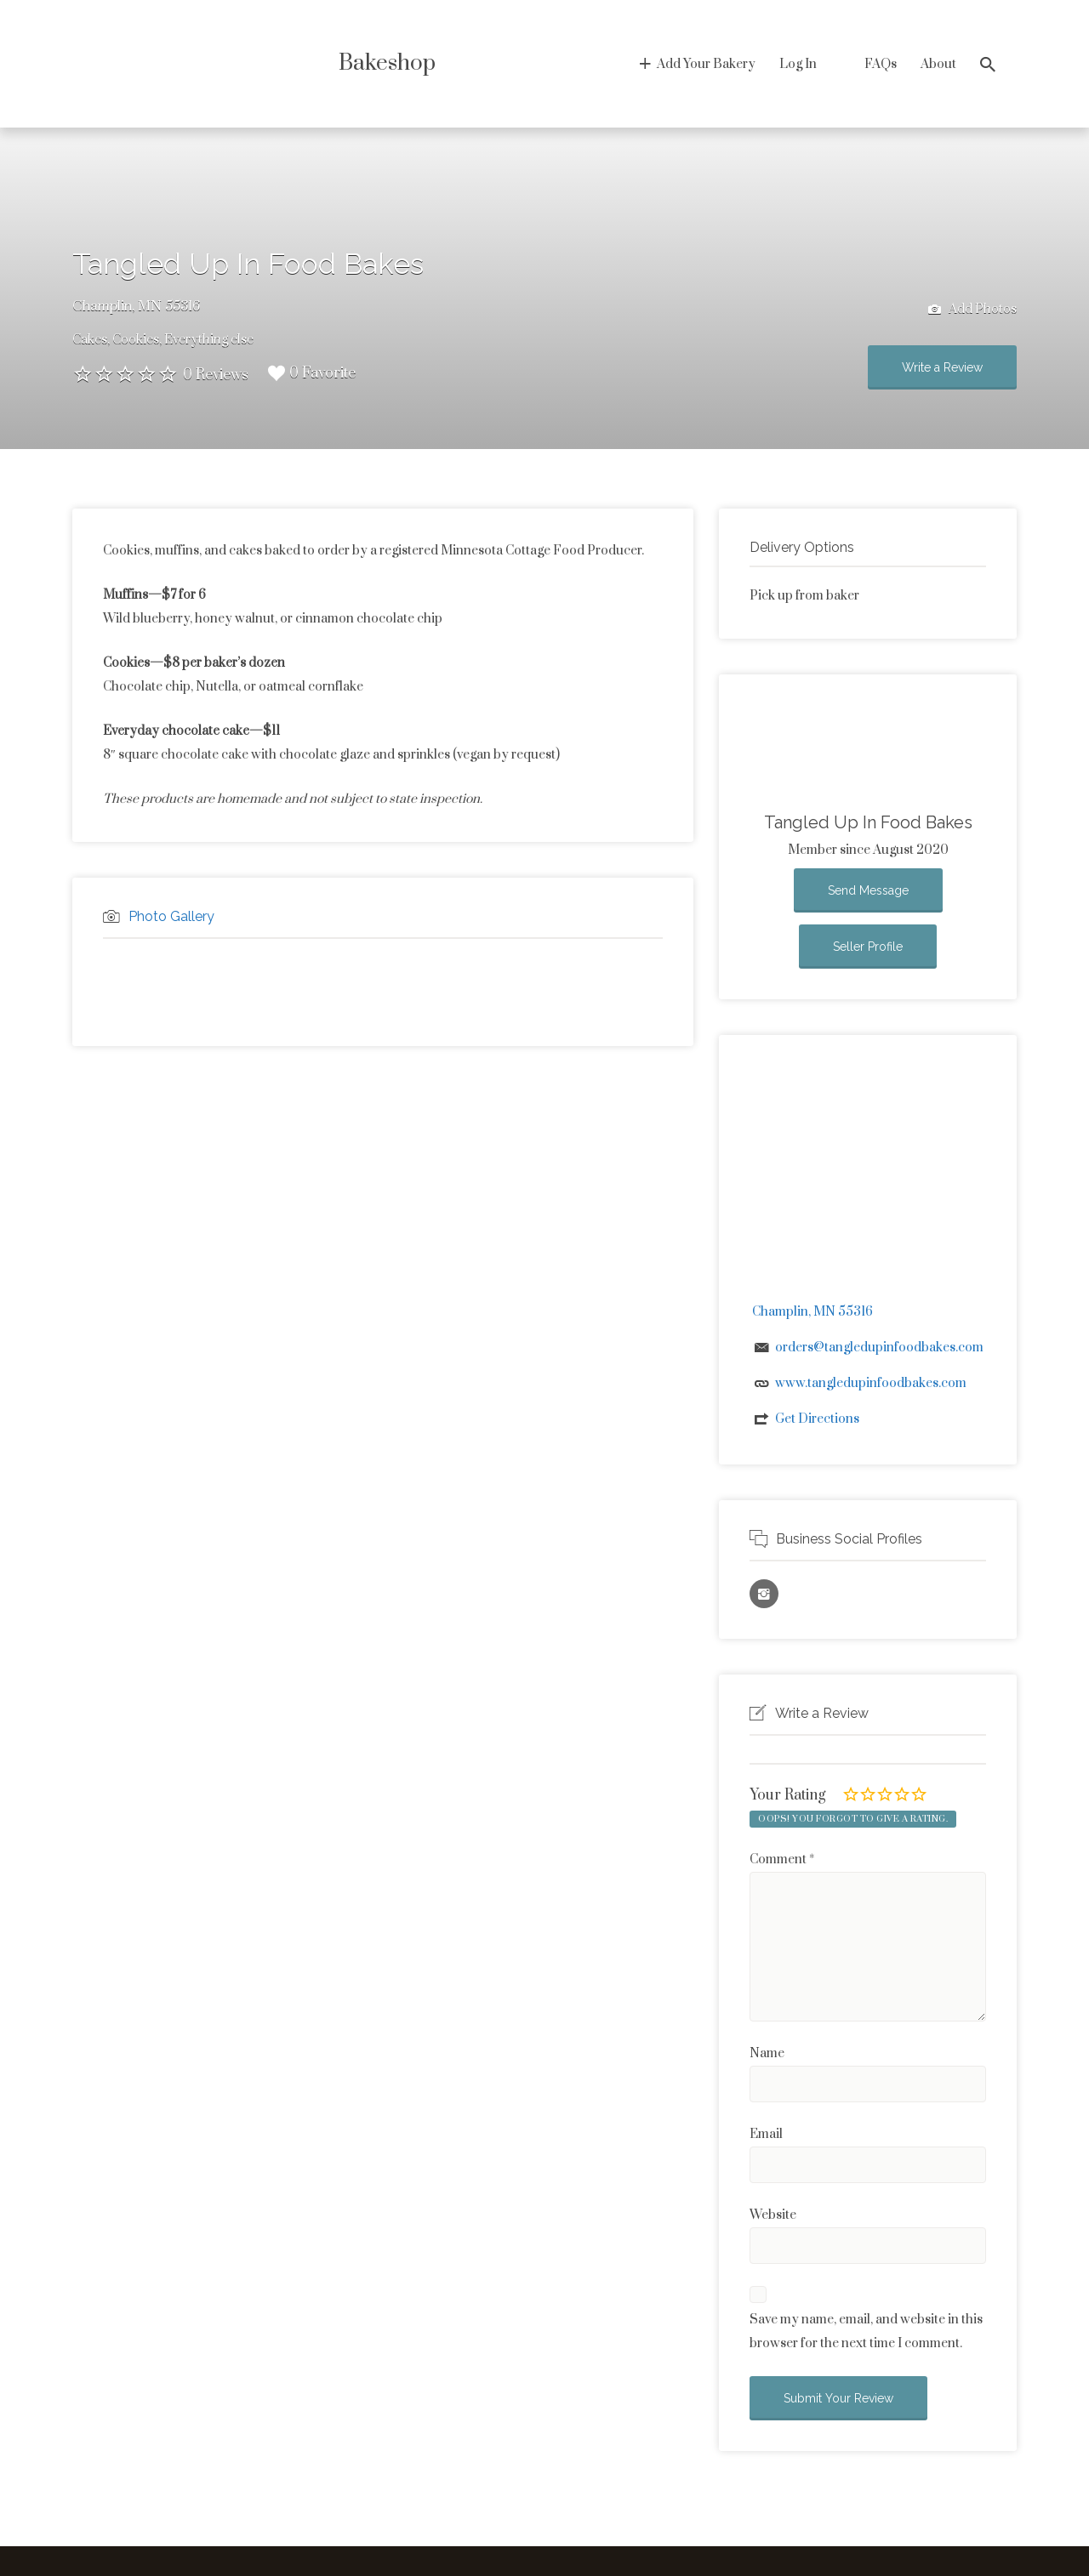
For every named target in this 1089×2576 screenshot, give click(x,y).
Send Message (868, 890)
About (938, 64)
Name (767, 2053)
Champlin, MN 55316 (136, 306)
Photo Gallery (171, 916)
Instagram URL (764, 1593)
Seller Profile (868, 946)
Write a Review (942, 367)
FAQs (880, 64)
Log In (798, 64)
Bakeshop (387, 63)
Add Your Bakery (706, 64)
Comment (782, 1859)
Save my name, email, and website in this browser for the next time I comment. (866, 2331)
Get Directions (817, 1419)
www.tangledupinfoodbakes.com (870, 1383)
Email (766, 2134)
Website (773, 2215)
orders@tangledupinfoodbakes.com (879, 1347)
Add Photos (972, 310)
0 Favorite (312, 373)
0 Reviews (215, 375)
